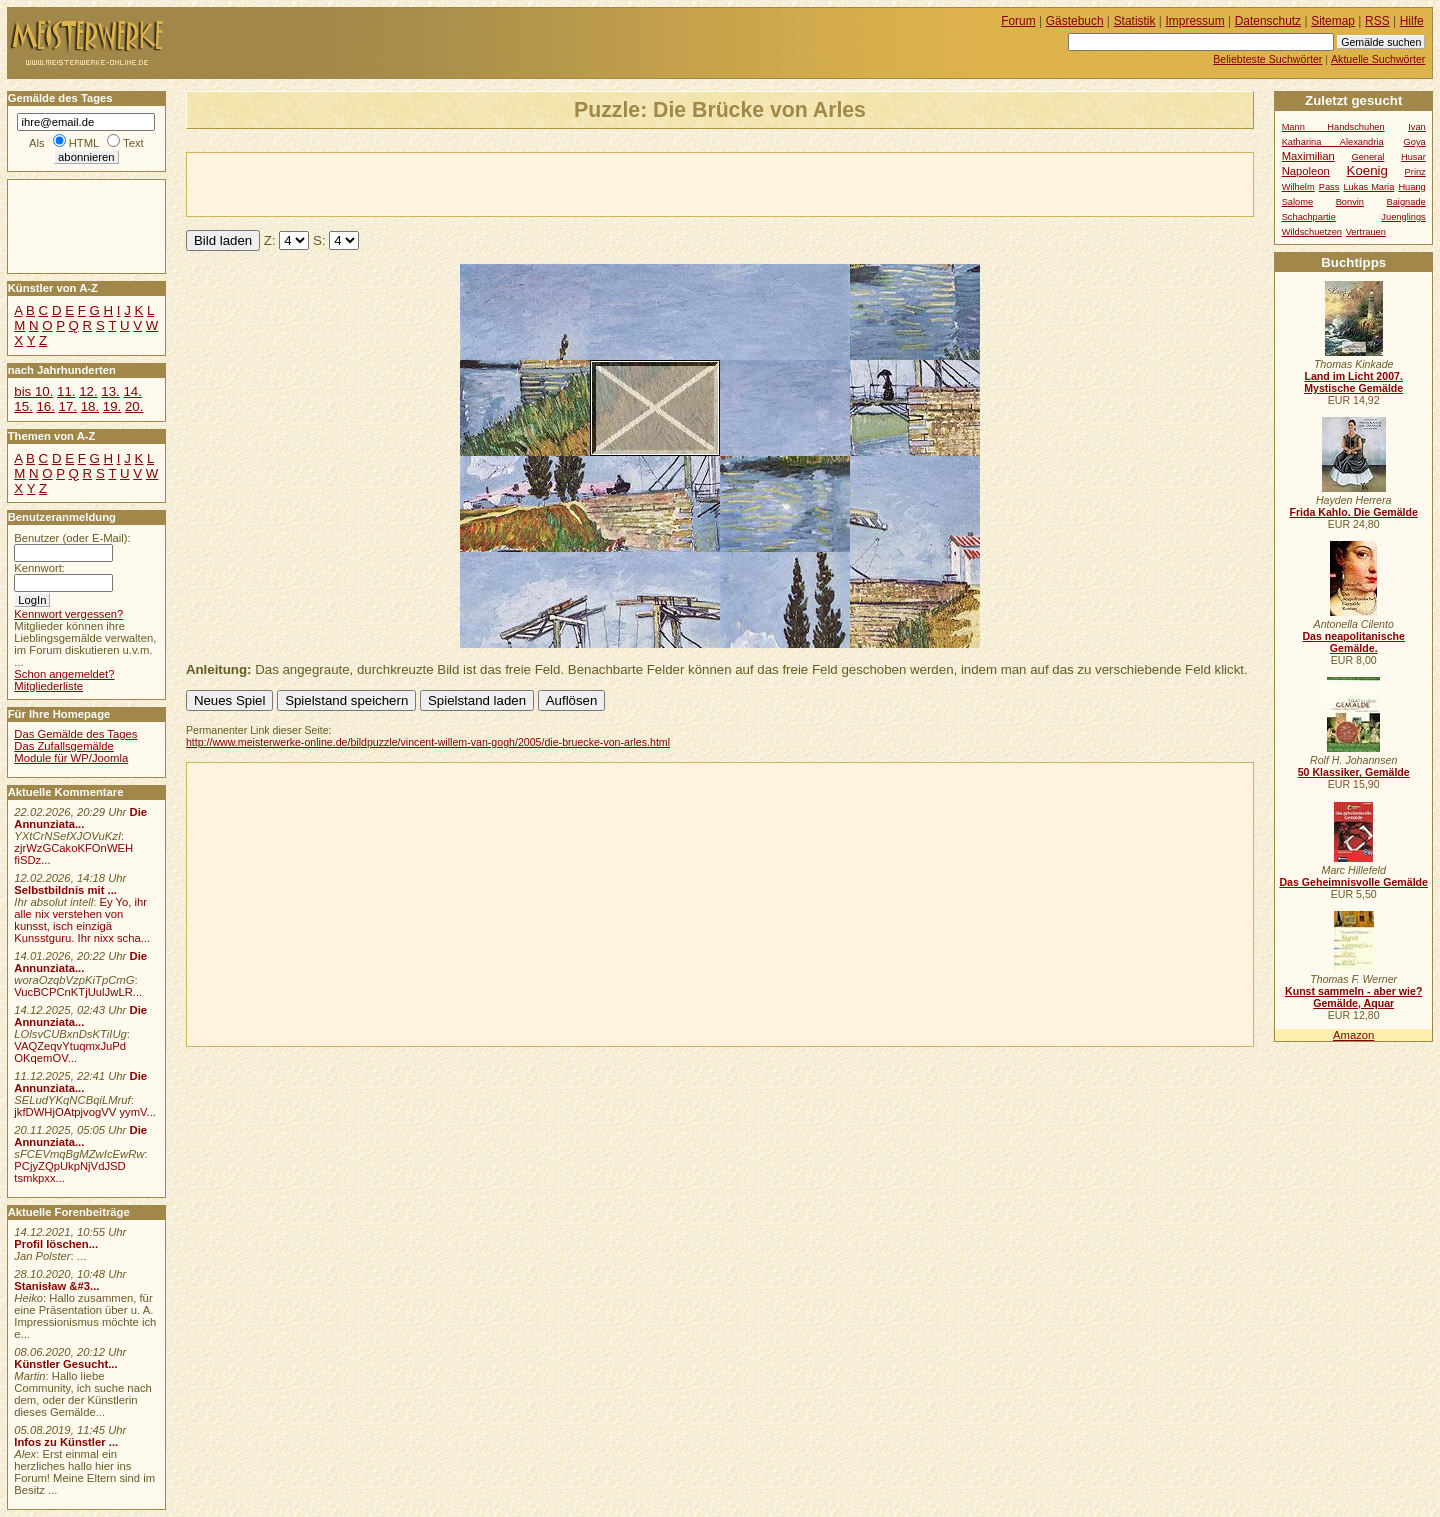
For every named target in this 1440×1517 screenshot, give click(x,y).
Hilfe (1412, 21)
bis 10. (33, 391)
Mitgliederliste (48, 686)
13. (110, 391)
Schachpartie (1309, 217)
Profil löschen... (56, 1244)
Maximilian (1308, 156)
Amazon (1353, 1035)
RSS (1377, 21)
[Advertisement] (421, 183)
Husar (1413, 157)
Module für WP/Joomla (71, 758)
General (1367, 157)
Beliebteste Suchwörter (1267, 59)
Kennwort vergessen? (68, 614)
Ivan (1417, 127)
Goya (1415, 142)
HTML (84, 143)
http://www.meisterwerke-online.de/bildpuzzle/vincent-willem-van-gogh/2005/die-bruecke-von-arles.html (428, 742)
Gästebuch (1075, 21)
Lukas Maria (1368, 187)
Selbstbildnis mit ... (65, 890)
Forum (1018, 21)
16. (45, 406)
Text (133, 143)
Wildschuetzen (1312, 232)
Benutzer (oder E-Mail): (72, 538)
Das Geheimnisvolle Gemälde (1353, 882)
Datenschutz (1268, 21)
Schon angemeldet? (64, 674)
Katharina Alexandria (1333, 142)
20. (134, 406)
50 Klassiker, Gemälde (1354, 772)
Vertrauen (1366, 232)
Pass (1329, 187)
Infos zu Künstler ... (66, 1442)
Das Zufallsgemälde (64, 746)
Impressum (1195, 21)
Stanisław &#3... (56, 1286)
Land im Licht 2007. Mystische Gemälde (1353, 382)
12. (88, 391)
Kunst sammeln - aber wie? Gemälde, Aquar (1353, 997)
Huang (1411, 187)
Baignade (1406, 202)
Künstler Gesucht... (65, 1364)
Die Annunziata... (80, 818)
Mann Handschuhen (1333, 127)
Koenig (1367, 170)
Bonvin (1350, 202)
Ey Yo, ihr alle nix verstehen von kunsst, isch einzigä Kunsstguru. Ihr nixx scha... (82, 920)
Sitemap (1333, 21)
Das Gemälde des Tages (75, 734)
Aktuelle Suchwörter (1378, 59)
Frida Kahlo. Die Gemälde (1353, 512)
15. (23, 406)
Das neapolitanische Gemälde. (1353, 642)
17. (68, 406)
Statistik (1135, 21)
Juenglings (1403, 217)
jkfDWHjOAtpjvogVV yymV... (85, 1112)
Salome (1297, 202)
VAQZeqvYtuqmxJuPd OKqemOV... (70, 1052)
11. (66, 391)
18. (90, 406)
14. (132, 391)
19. (112, 406)
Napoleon (1306, 171)
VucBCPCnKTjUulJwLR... (78, 992)
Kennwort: (39, 568)
